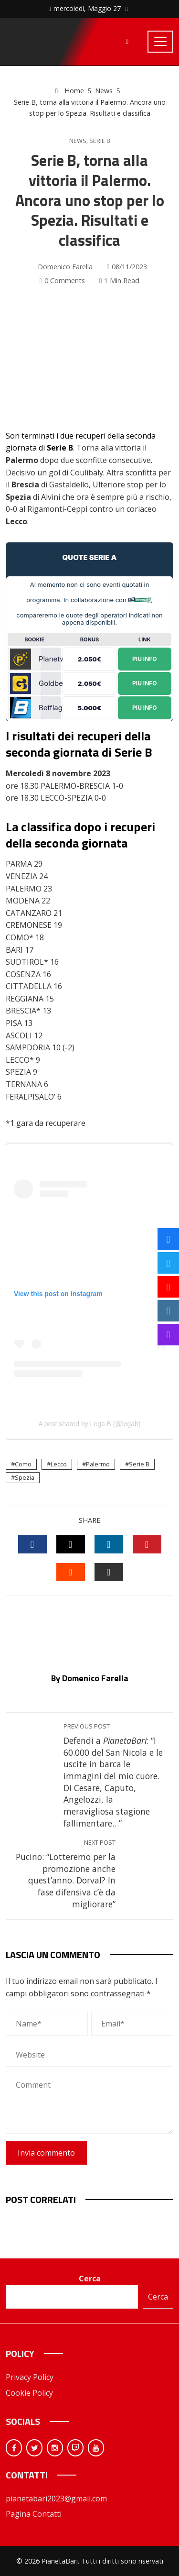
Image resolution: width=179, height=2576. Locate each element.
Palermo (98, 1464)
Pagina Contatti (34, 2514)
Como (23, 1464)
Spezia (24, 1477)
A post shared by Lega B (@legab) (89, 1424)
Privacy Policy (29, 2377)
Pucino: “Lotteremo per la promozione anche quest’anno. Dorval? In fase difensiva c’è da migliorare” (66, 1873)
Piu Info (144, 658)
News (77, 141)
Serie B (99, 141)
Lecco (59, 1464)
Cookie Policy (29, 2393)
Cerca (90, 2278)
